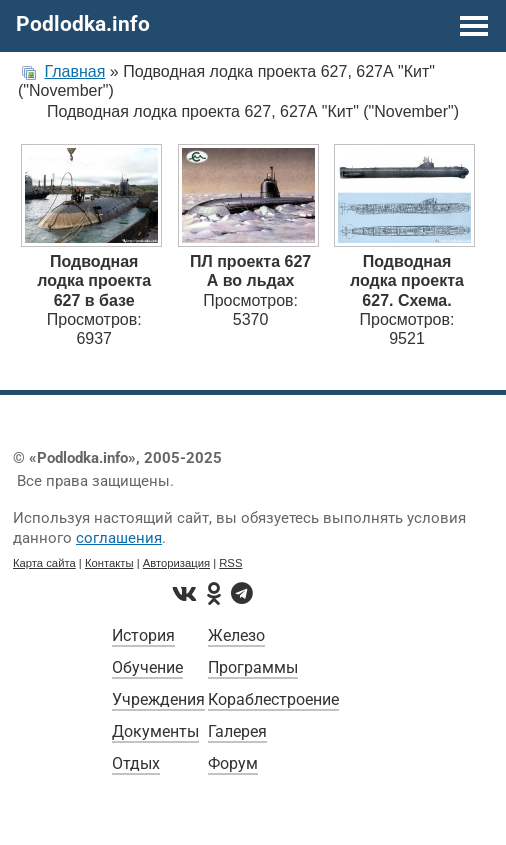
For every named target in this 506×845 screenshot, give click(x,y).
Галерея (237, 731)
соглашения (119, 538)
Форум (233, 763)
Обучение (147, 667)
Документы (155, 731)
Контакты (109, 563)
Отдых (136, 763)
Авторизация (176, 563)
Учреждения (158, 699)
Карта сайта (44, 563)
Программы (253, 667)
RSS (230, 563)
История (143, 635)
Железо (236, 635)
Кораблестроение (273, 699)
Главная (74, 71)
